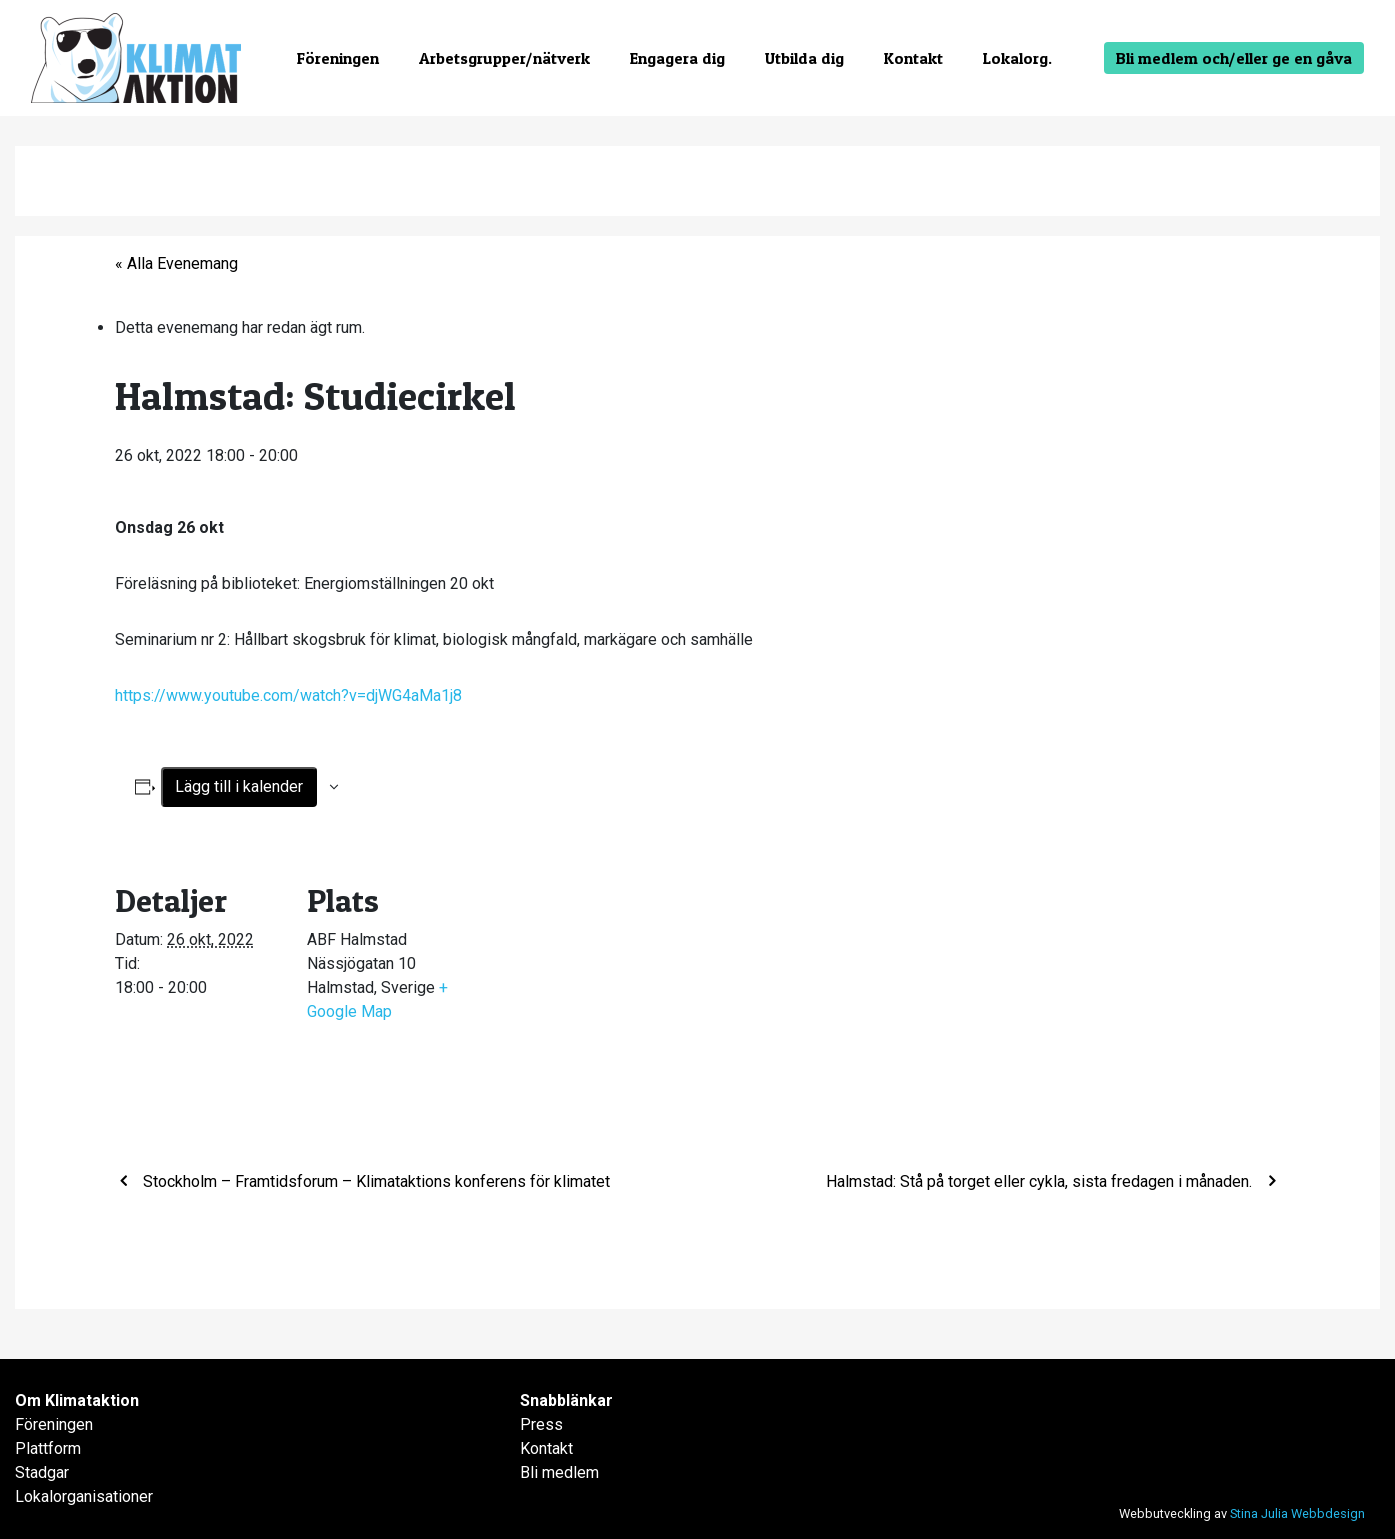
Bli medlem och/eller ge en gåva (1234, 58)
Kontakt (913, 58)
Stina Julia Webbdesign (1297, 1513)
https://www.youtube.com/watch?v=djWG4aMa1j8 (288, 695)
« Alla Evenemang (176, 263)
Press (541, 1424)
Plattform (48, 1448)
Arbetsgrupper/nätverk (504, 58)
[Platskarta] (604, 987)
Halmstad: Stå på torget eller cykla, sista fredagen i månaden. (1041, 1181)
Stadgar (42, 1472)
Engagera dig (677, 58)
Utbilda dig (804, 58)
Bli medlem (559, 1472)
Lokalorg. (1017, 58)
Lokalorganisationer (84, 1496)
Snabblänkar (566, 1400)
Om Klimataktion (77, 1400)
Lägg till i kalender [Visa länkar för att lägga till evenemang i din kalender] (239, 786)
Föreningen (338, 58)
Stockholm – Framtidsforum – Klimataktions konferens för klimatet (374, 1181)
